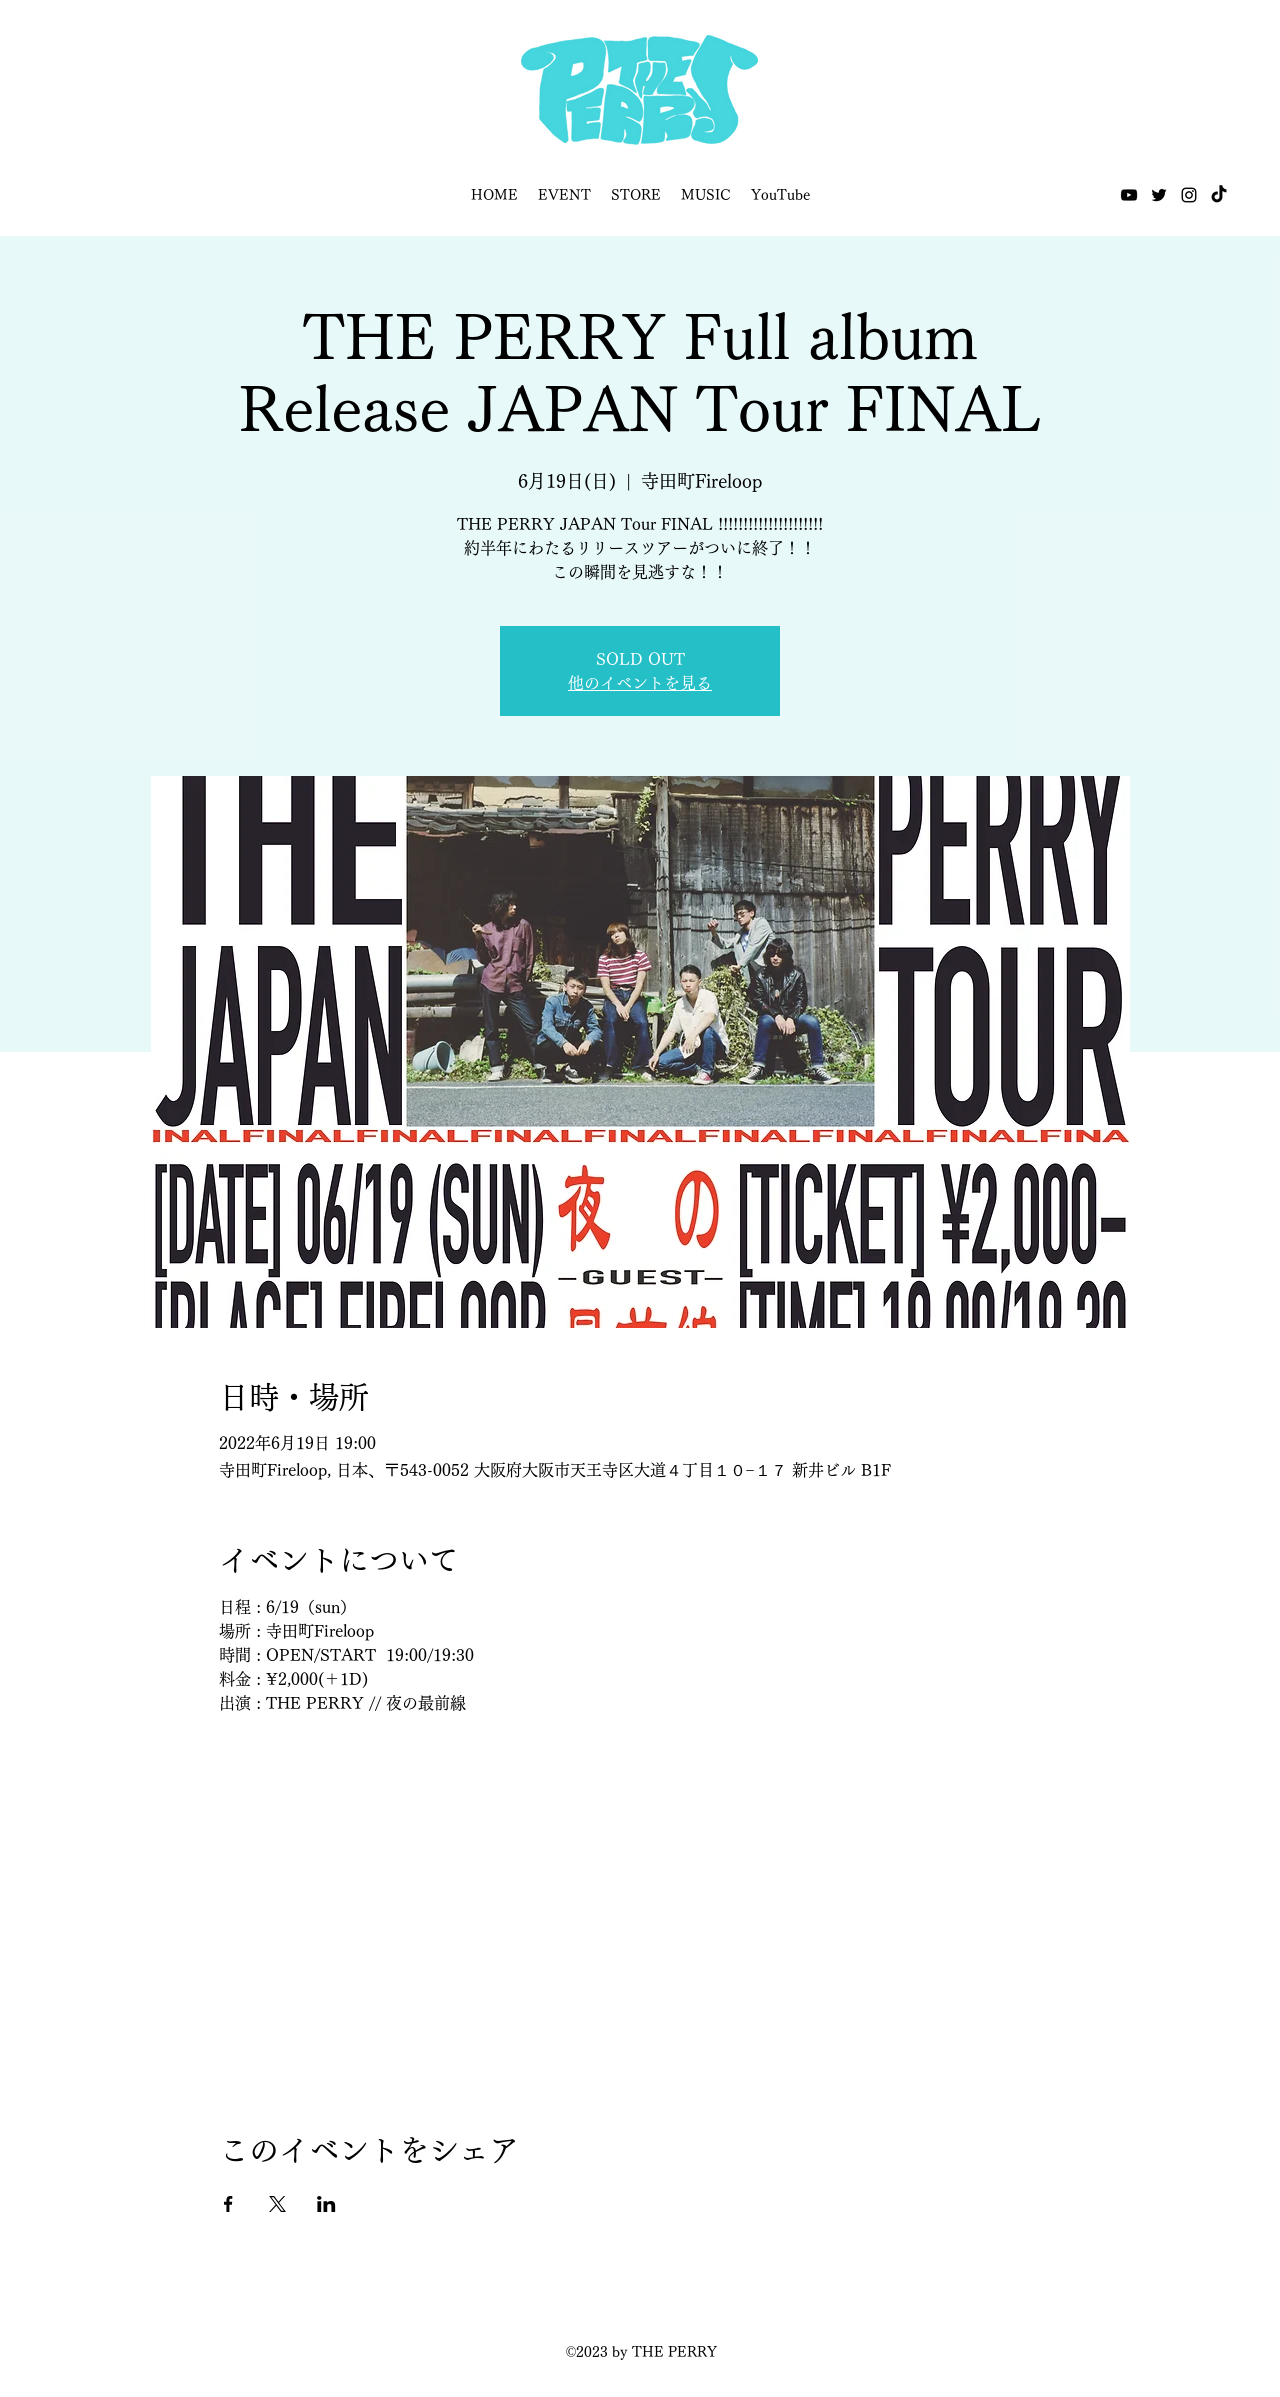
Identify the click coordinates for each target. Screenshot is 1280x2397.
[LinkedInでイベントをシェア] (326, 2204)
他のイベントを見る (640, 683)
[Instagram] (1189, 195)
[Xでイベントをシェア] (277, 2204)
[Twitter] (1159, 195)
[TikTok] (1219, 195)
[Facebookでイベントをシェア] (228, 2204)
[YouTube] (1129, 195)
